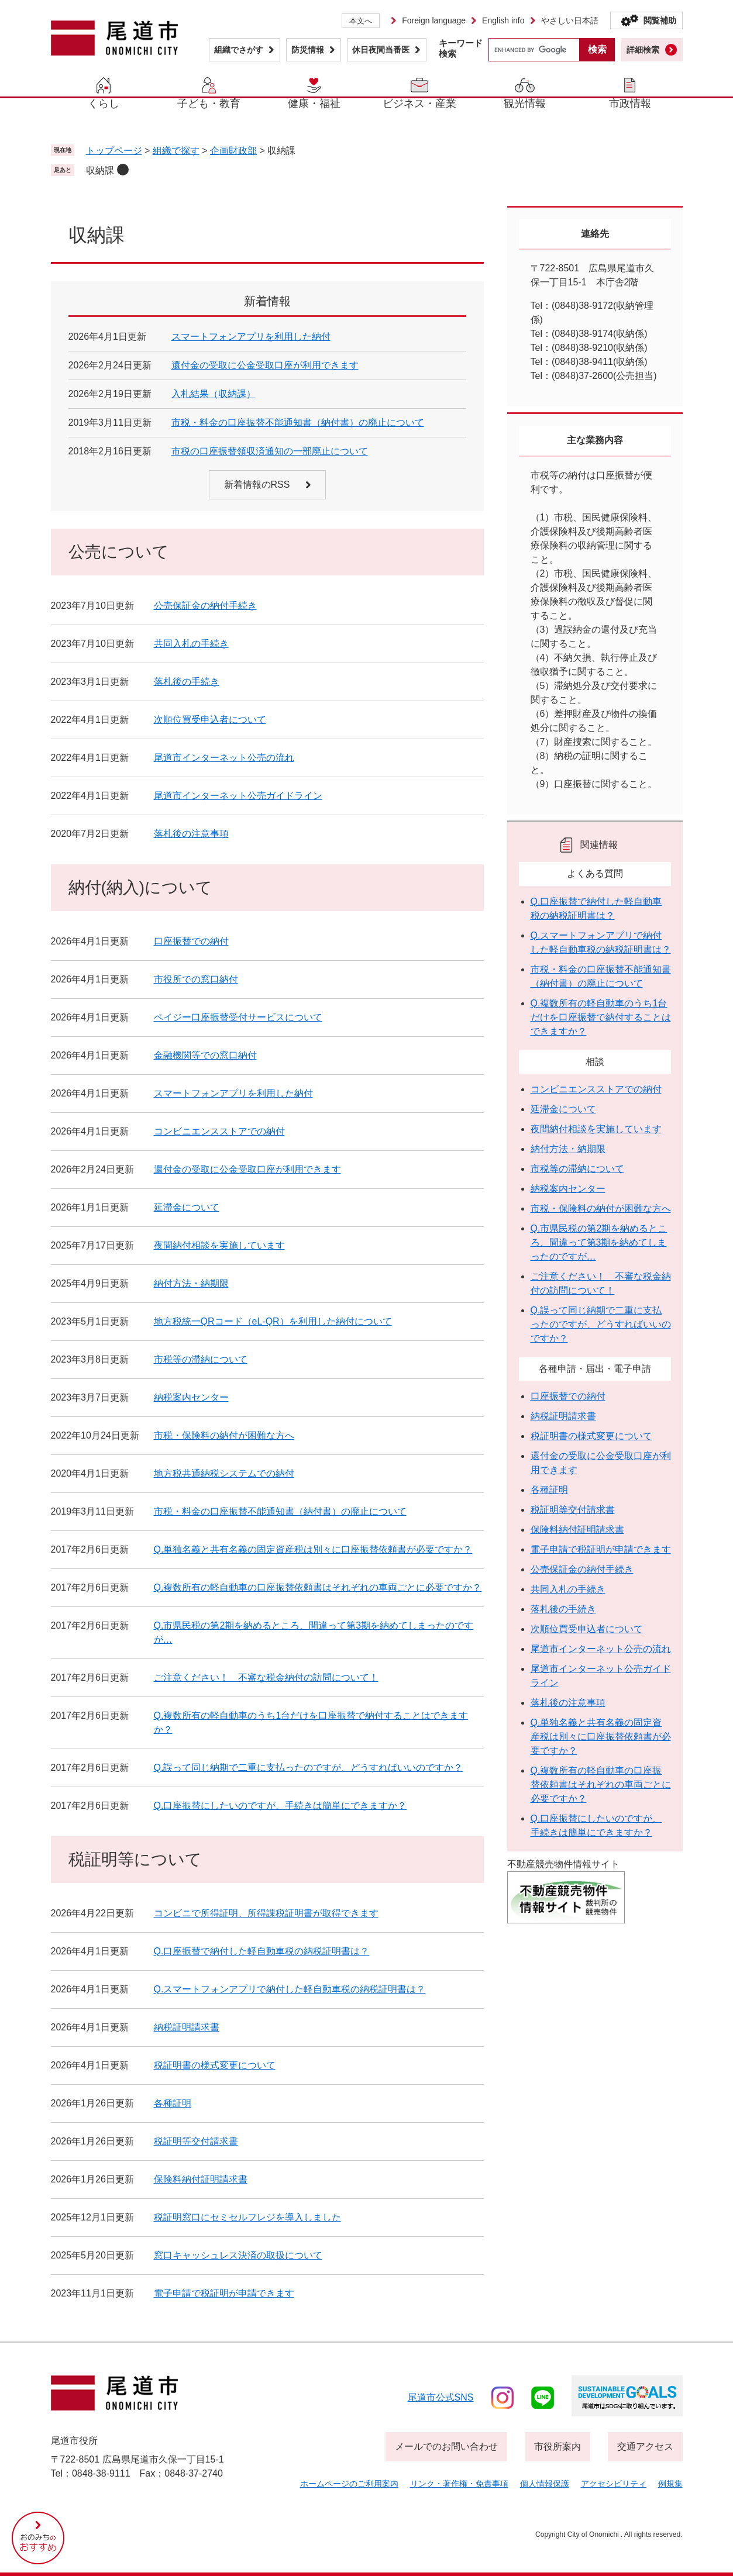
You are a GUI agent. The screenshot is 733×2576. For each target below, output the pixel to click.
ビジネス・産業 (419, 103)
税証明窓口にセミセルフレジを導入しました (247, 2217)
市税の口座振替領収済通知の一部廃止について (269, 451)
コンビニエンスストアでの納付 (219, 1131)
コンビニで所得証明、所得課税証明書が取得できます (266, 1913)
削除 (123, 169)
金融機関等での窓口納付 (205, 1055)
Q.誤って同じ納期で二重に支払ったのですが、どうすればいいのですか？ (308, 1767)
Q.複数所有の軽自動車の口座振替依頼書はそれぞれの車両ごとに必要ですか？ (318, 1587)
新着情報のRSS (257, 484)
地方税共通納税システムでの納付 (224, 1473)
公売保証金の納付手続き (205, 606)
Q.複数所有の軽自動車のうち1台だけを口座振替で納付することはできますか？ (601, 1017)
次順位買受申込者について (210, 720)
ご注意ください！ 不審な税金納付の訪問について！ (266, 1677)
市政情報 (630, 103)
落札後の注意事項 (191, 834)
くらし (103, 103)
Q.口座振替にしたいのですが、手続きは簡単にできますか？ (280, 1806)
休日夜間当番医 (380, 49)
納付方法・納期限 (191, 1283)
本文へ (360, 20)
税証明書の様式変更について (215, 2065)
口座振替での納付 (191, 941)
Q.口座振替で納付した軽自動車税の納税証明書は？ (262, 1951)
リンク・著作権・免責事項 (459, 2483)
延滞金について (186, 1207)
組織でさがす (238, 49)
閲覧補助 (659, 20)
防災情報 (307, 49)
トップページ (114, 151)
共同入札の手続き (191, 644)
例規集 (670, 2483)
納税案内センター (191, 1397)
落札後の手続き (186, 682)
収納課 (100, 170)
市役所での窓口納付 (196, 979)
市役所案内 (557, 2446)
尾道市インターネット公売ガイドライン (238, 796)
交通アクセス (645, 2446)
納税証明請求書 (186, 2027)
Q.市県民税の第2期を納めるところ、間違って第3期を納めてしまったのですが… (599, 1242)
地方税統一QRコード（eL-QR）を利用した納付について (273, 1321)
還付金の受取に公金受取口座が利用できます (265, 365)
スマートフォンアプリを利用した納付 (251, 337)
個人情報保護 (544, 2483)
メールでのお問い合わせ (446, 2446)
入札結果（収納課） (213, 394)
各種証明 (172, 2103)
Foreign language (434, 20)
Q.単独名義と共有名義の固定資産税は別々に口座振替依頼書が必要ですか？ (313, 1549)
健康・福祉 (314, 103)
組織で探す (176, 151)
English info (503, 20)
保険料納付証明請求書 (200, 2179)
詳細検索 (643, 49)
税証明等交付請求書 (196, 2141)
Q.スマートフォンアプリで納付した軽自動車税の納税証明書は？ (290, 1989)
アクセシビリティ (613, 2483)
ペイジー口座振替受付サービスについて (238, 1017)
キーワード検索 (461, 48)
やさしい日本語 (569, 20)
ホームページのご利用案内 (349, 2483)
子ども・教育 (208, 103)
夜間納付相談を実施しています (219, 1245)
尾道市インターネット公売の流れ (224, 758)
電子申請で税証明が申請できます (224, 2293)
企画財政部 (233, 151)
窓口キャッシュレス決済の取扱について (238, 2255)
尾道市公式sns (441, 2397)
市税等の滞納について (200, 1359)
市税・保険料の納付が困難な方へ (224, 1435)
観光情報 (525, 103)
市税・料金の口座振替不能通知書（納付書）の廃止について (297, 422)
